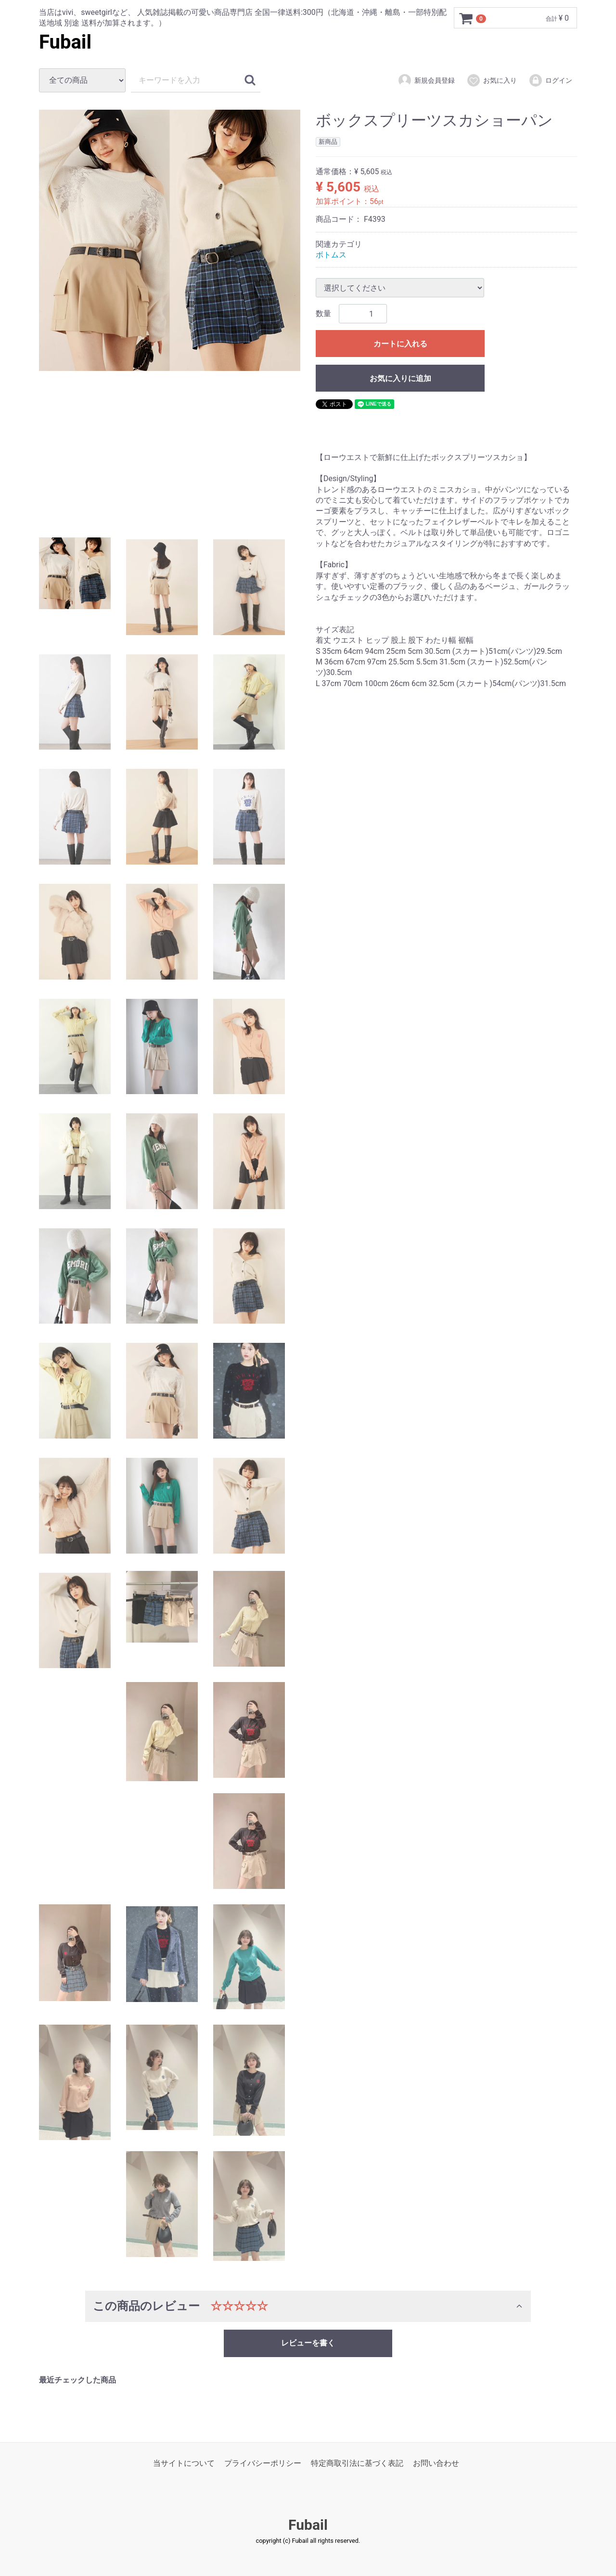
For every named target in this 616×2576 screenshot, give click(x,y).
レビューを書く (308, 2342)
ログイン (550, 80)
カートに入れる (400, 344)
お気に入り (491, 80)
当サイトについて (184, 2463)
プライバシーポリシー (262, 2463)
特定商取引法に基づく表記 (357, 2463)
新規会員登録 (426, 80)
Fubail (65, 42)
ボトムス (331, 254)
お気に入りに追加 (400, 378)
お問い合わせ (436, 2463)
